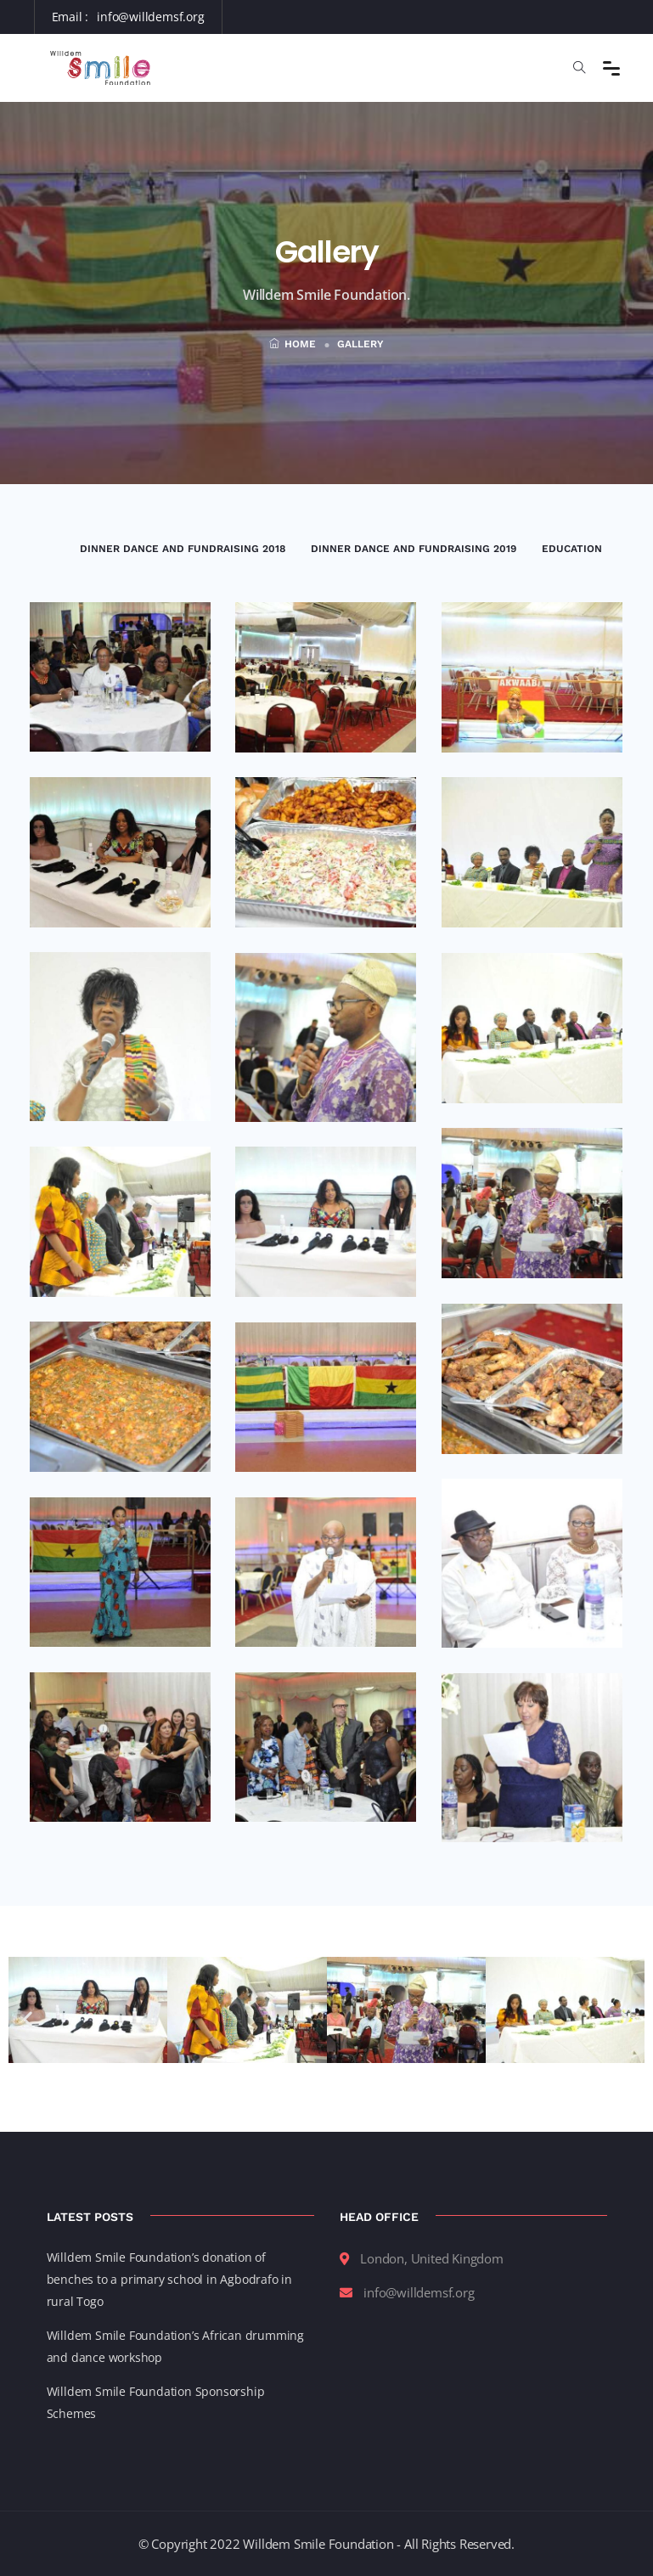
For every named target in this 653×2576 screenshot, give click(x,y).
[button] (27, 2019)
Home (292, 344)
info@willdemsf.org (150, 16)
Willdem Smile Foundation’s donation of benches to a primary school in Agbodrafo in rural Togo (169, 2279)
